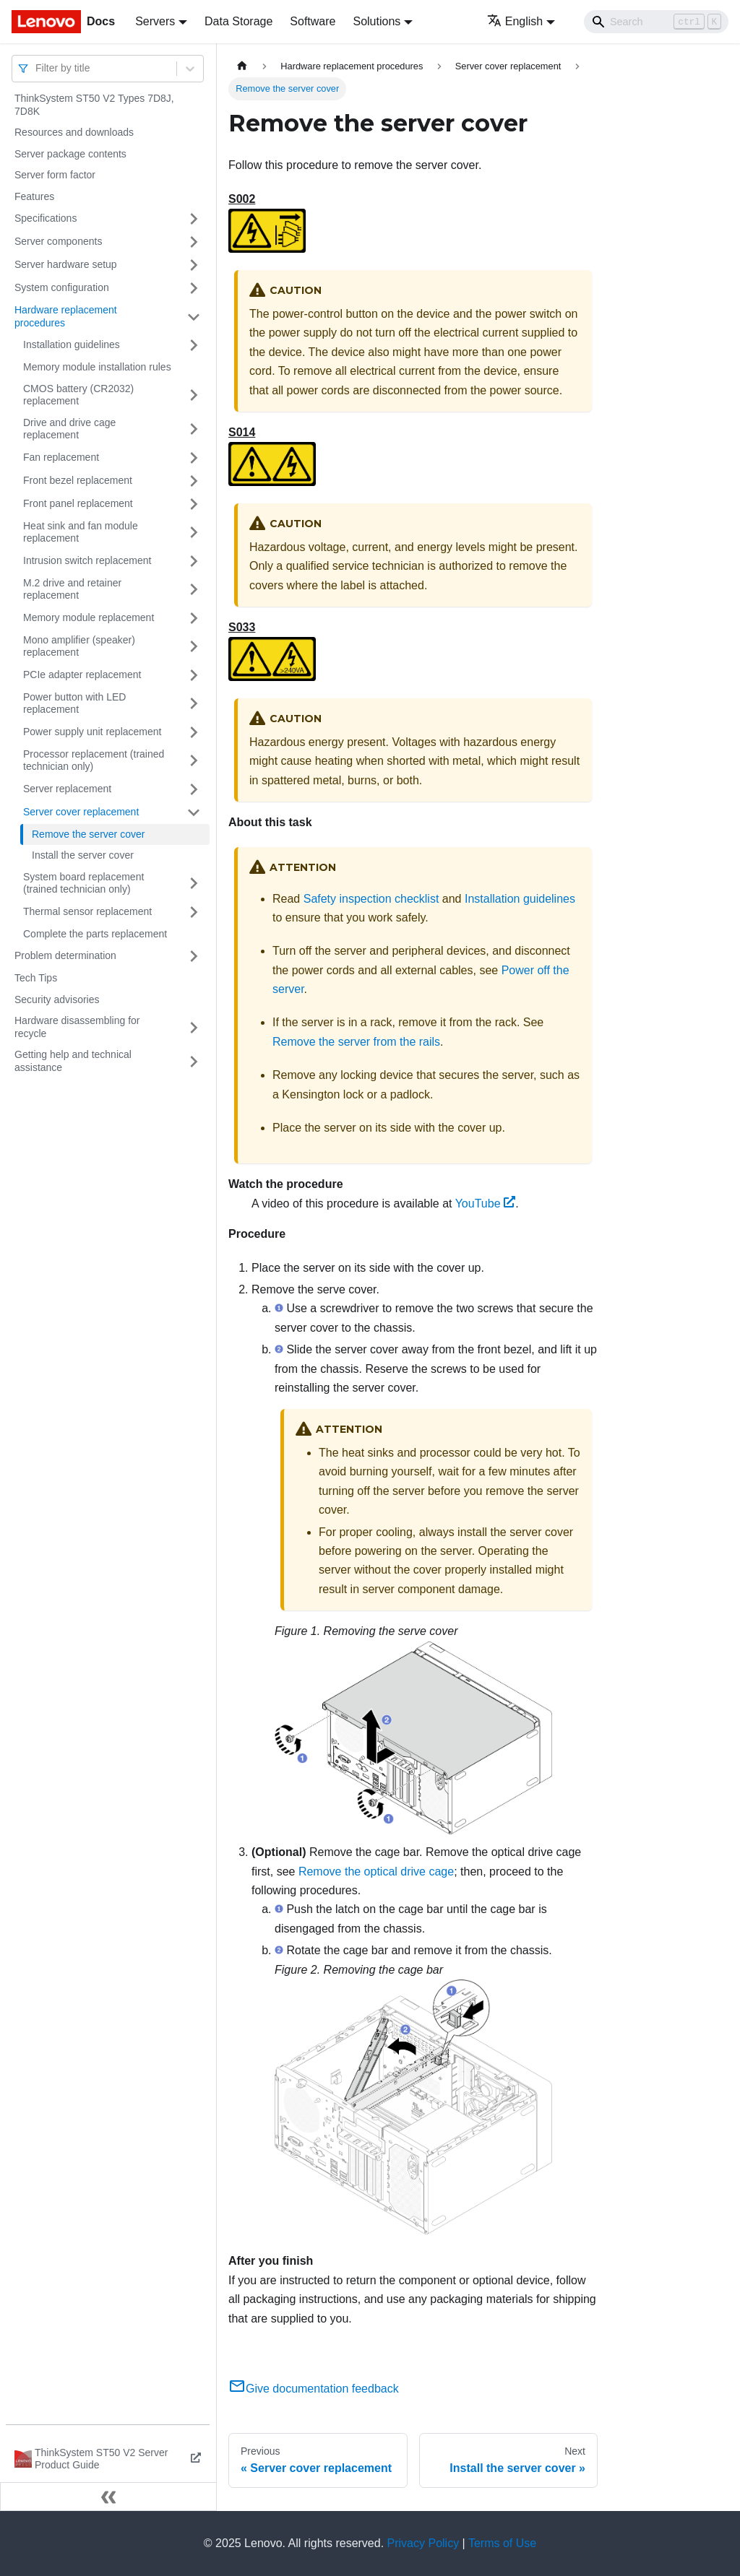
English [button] (515, 21)
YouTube (485, 1203)
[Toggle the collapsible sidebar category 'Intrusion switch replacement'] (194, 561)
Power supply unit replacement (92, 731)
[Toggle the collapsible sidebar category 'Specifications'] (194, 218)
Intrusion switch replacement (87, 560)
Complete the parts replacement (95, 934)
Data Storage (238, 21)
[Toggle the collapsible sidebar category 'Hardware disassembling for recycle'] (194, 1027)
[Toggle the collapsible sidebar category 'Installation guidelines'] (194, 345)
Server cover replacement (81, 812)
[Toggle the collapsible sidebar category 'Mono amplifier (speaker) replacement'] (194, 647)
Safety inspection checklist (371, 899)
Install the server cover (83, 855)
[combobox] (36, 68)
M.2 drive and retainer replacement (72, 589)
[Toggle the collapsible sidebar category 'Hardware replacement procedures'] (194, 317)
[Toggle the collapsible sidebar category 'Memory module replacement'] (194, 618)
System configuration (61, 287)
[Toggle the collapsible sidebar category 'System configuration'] (194, 288)
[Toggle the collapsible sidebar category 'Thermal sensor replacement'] (194, 912)
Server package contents (70, 154)
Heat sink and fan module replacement (80, 532)
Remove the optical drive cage (376, 1871)
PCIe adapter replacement (82, 674)
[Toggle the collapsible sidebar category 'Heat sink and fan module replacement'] (194, 533)
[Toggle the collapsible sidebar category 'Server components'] (194, 241)
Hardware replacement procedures (65, 316)
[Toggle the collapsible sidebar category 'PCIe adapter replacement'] (194, 675)
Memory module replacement (88, 617)
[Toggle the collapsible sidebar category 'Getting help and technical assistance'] (194, 1061)
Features (34, 196)
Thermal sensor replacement (87, 911)
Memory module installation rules (97, 367)
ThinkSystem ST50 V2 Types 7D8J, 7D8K (94, 104)
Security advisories (57, 999)
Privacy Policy (423, 2543)
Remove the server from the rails (356, 1042)
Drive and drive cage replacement (69, 429)
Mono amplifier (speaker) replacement (79, 646)
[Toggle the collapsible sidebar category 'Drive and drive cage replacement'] (194, 429)
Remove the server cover (88, 834)
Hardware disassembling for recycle (77, 1027)
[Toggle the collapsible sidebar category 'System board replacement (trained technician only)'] (194, 884)
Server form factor (54, 175)
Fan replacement (61, 457)
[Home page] (242, 66)
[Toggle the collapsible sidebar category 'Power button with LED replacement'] (194, 704)
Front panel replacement (78, 503)
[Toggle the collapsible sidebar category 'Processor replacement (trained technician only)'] (194, 761)
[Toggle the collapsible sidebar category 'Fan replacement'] (194, 457)
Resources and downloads (74, 132)
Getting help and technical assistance (73, 1061)
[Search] (656, 21)
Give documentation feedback (313, 2388)
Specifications (45, 218)
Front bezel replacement (77, 480)
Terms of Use (502, 2543)
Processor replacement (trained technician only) (93, 760)
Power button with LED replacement (74, 703)
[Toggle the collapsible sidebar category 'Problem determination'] (194, 956)
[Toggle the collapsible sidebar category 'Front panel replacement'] (194, 504)
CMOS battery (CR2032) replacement (78, 395)
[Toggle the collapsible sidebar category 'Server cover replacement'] (194, 812)
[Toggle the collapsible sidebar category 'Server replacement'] (194, 789)
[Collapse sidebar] (108, 2496)
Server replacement (67, 788)
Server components (58, 241)
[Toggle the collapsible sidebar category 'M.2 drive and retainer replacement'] (194, 590)
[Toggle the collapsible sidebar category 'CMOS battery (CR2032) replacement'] (194, 395)
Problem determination (65, 955)
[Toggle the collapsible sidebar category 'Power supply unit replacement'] (194, 732)
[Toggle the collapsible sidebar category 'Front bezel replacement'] (194, 481)
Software (312, 21)
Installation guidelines (71, 344)
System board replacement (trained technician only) (83, 883)
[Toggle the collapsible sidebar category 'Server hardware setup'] (194, 265)
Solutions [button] (376, 21)
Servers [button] (155, 21)
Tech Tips (35, 978)
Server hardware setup (65, 264)
